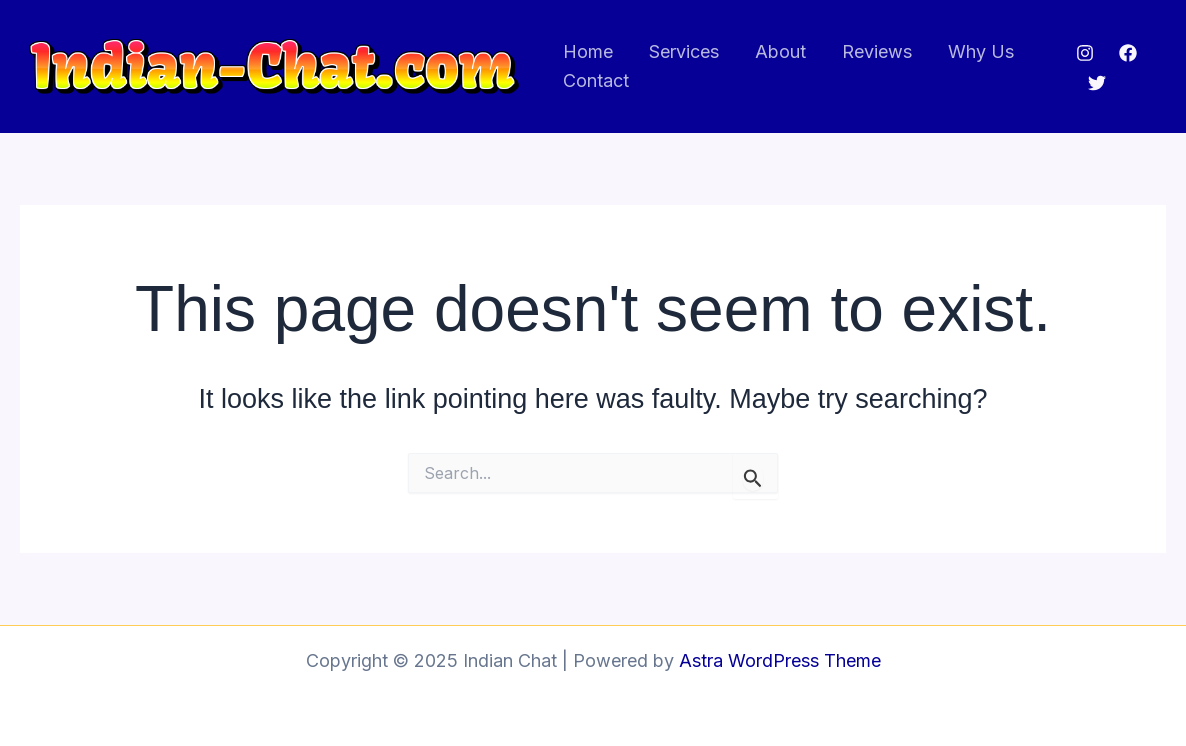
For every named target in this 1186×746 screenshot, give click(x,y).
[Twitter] (1097, 83)
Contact (596, 80)
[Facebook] (1128, 53)
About (780, 51)
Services (684, 51)
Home (588, 51)
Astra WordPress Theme (780, 660)
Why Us (981, 51)
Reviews (877, 51)
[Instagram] (1085, 53)
